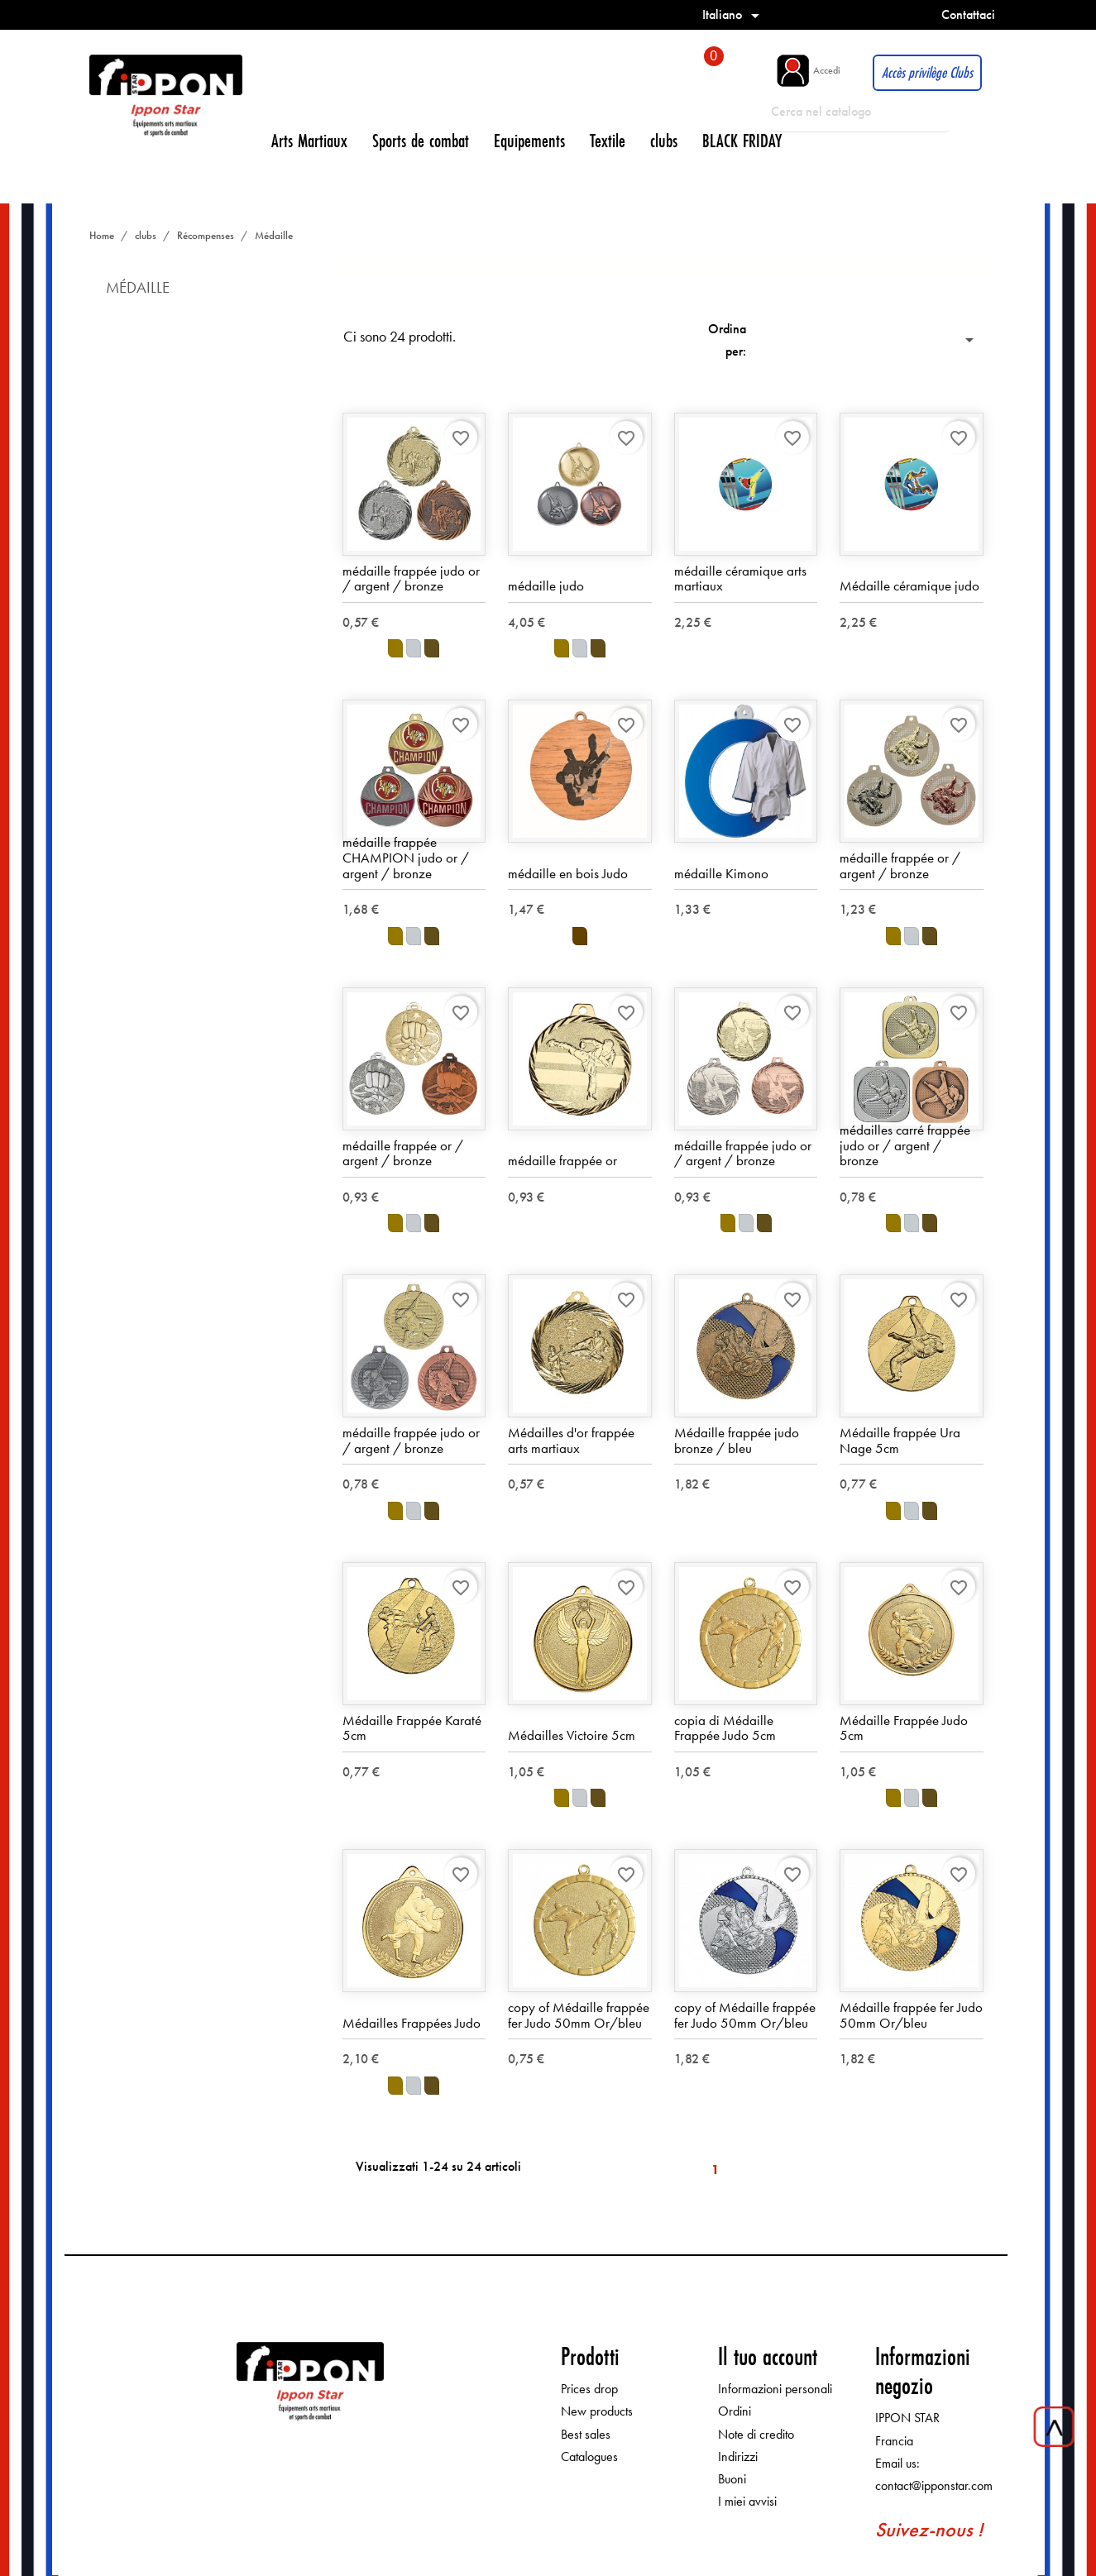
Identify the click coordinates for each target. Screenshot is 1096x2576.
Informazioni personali (775, 2389)
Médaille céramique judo (909, 586)
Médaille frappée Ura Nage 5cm (900, 1440)
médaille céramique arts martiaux (740, 578)
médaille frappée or (562, 1161)
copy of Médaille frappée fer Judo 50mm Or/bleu (578, 2015)
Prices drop (589, 2389)
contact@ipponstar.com (934, 2485)
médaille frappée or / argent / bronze (900, 865)
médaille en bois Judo (568, 873)
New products (597, 2412)
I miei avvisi (747, 2502)
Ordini (734, 2412)
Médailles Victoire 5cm (571, 1736)
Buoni (732, 2479)
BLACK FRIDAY (742, 140)
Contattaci (968, 14)
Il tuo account (767, 2356)
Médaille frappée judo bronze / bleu (736, 1440)
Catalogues (589, 2456)
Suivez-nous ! (929, 2530)
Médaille (138, 287)
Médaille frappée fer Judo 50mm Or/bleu (911, 2015)
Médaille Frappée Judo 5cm (904, 1728)
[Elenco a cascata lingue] (733, 14)
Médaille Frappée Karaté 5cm (411, 1728)
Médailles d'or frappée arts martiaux (571, 1440)
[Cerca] (860, 111)
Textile (607, 140)
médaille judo (546, 586)
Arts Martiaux (309, 140)
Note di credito (756, 2434)
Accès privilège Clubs (927, 72)
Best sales (585, 2434)
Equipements (529, 140)
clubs (663, 140)
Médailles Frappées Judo (411, 2023)
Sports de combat (420, 140)
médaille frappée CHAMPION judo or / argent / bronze (405, 858)
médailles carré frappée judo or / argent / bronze (905, 1145)
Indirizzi (738, 2456)
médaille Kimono (721, 873)
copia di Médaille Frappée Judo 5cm (725, 1728)
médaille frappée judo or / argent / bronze (411, 578)
